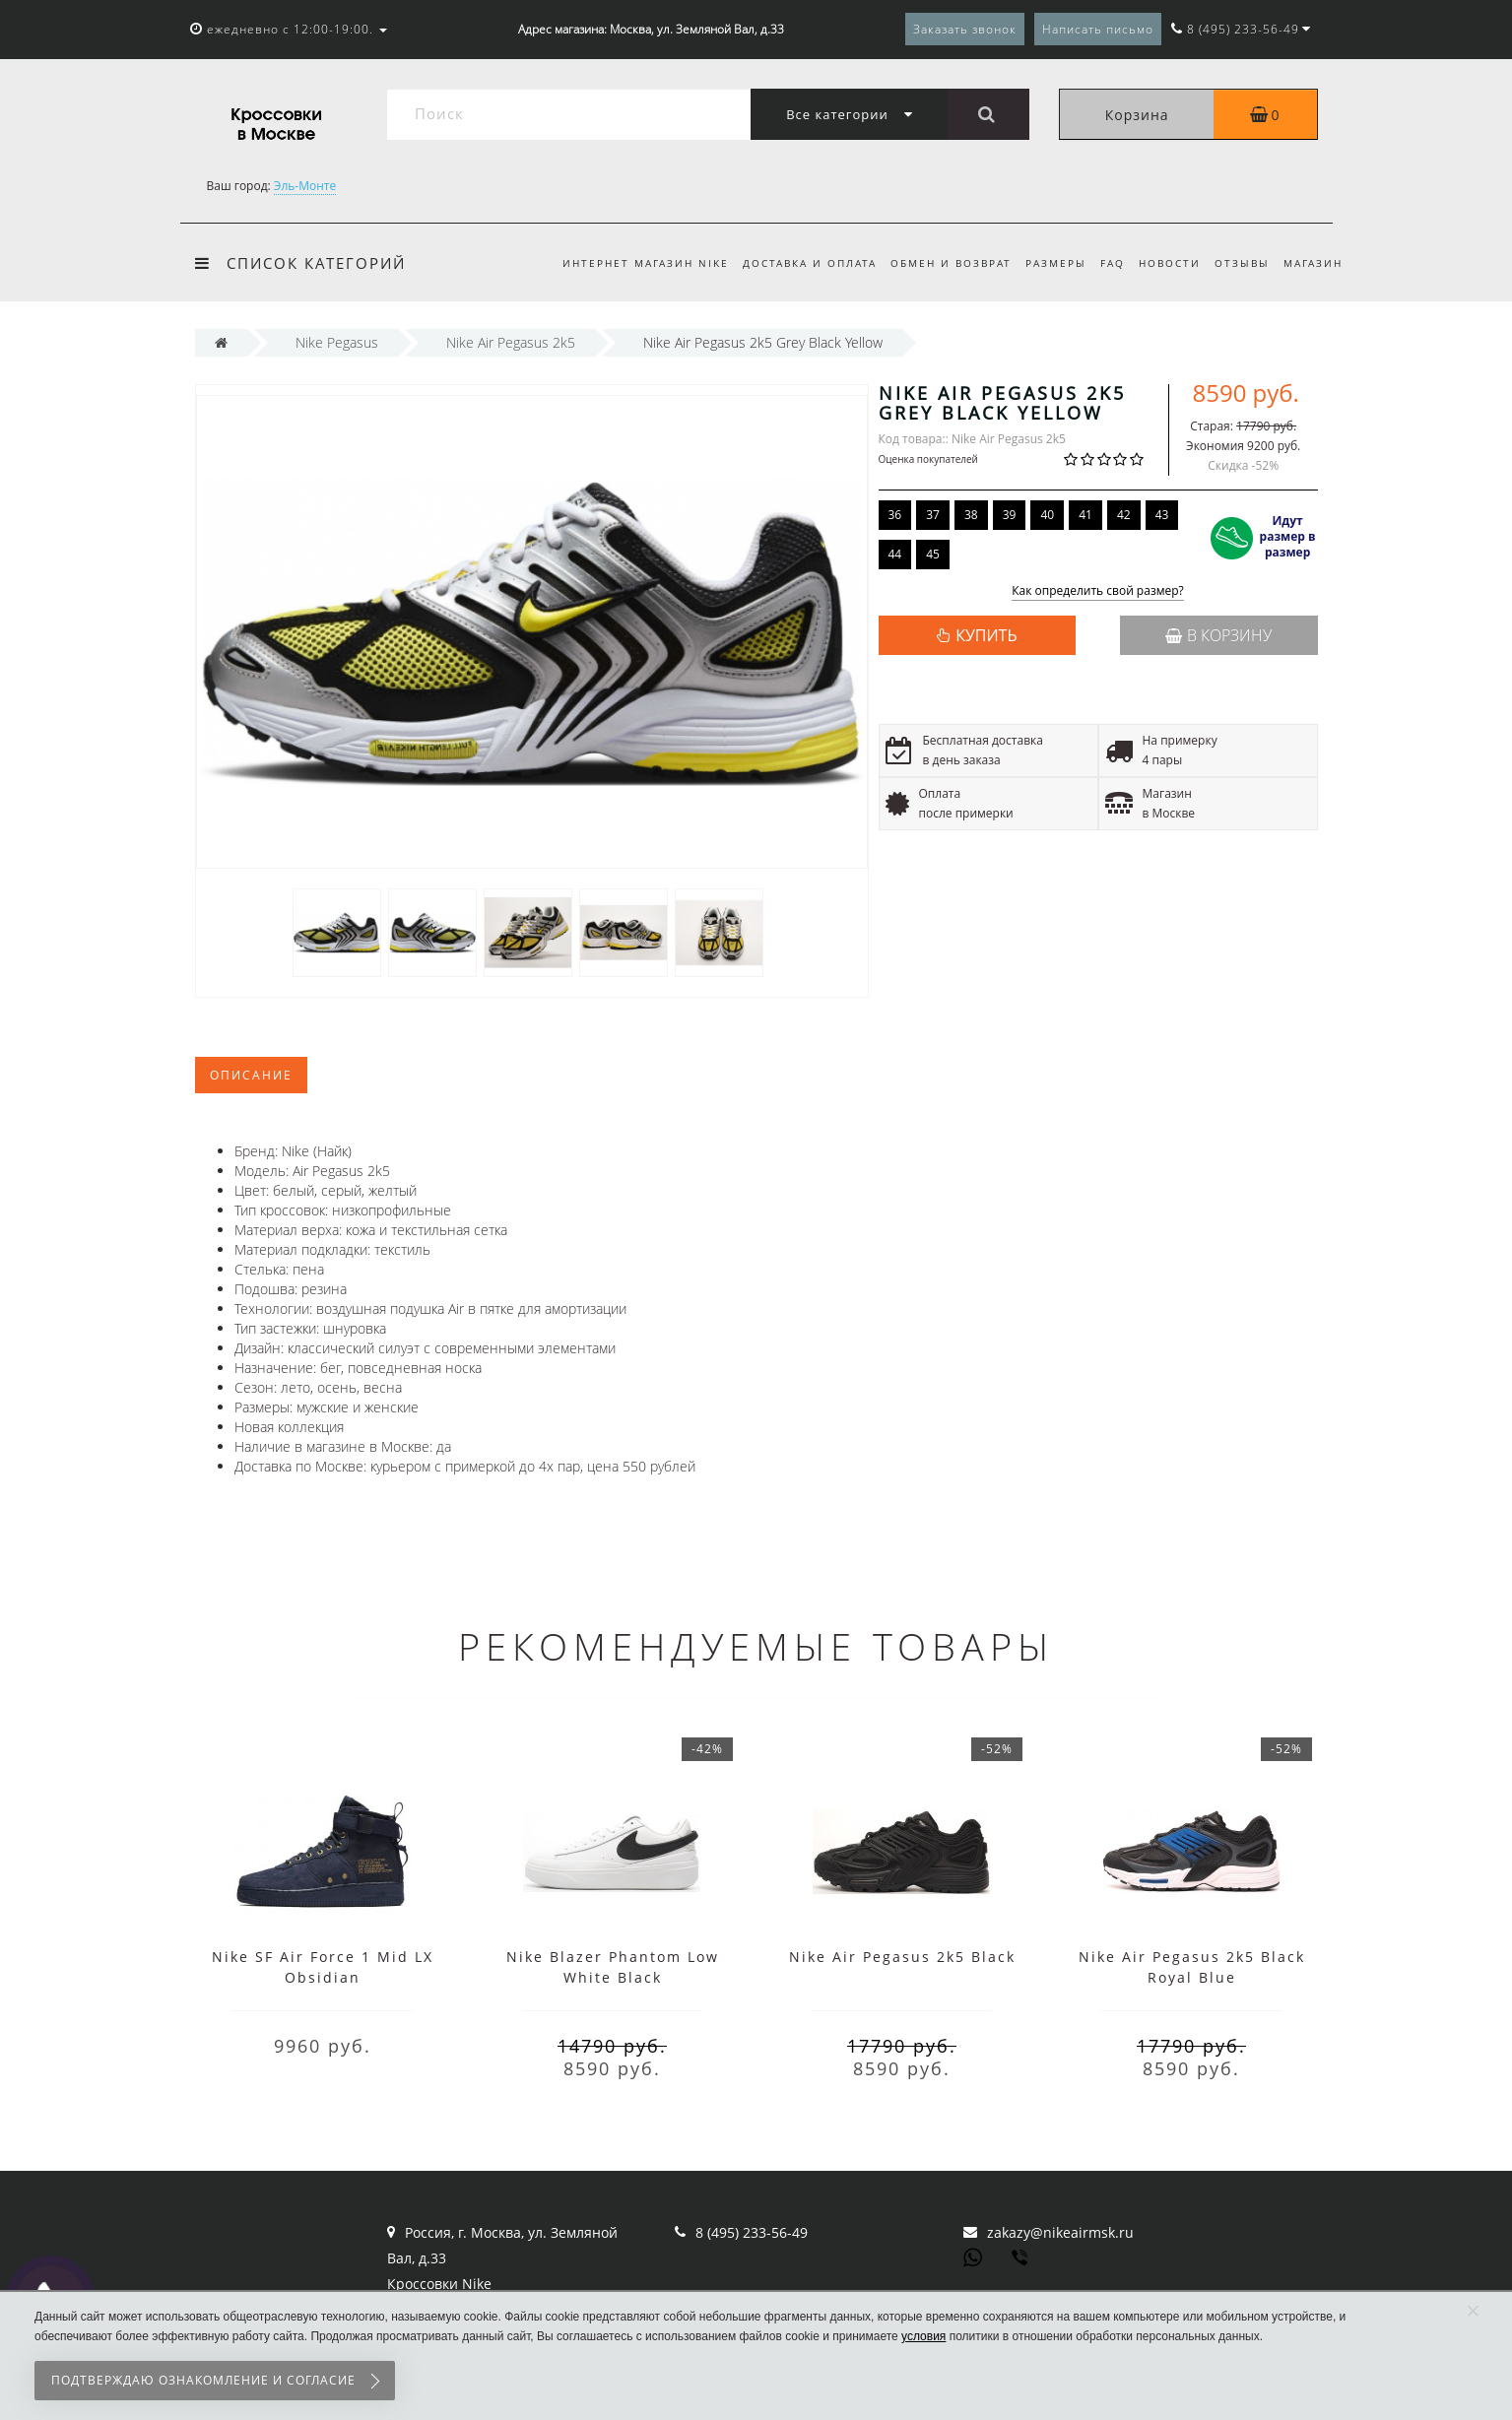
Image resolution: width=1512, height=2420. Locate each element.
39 (1010, 514)
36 (895, 514)
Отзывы (1239, 263)
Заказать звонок (965, 29)
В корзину (1218, 635)
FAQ (1103, 263)
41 (1085, 514)
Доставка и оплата (791, 263)
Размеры (1044, 263)
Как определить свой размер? (1098, 591)
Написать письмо (1097, 29)
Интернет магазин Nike (624, 263)
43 (1162, 514)
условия (923, 2336)
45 (933, 554)
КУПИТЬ (986, 635)
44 (895, 554)
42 (1124, 514)
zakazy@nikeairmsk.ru (1060, 2232)
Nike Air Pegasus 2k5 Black (902, 1956)
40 (1047, 514)
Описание (251, 1075)
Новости (1164, 263)
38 (971, 514)
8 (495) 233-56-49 (751, 2232)
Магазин (1313, 263)
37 (933, 514)
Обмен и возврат (935, 263)
